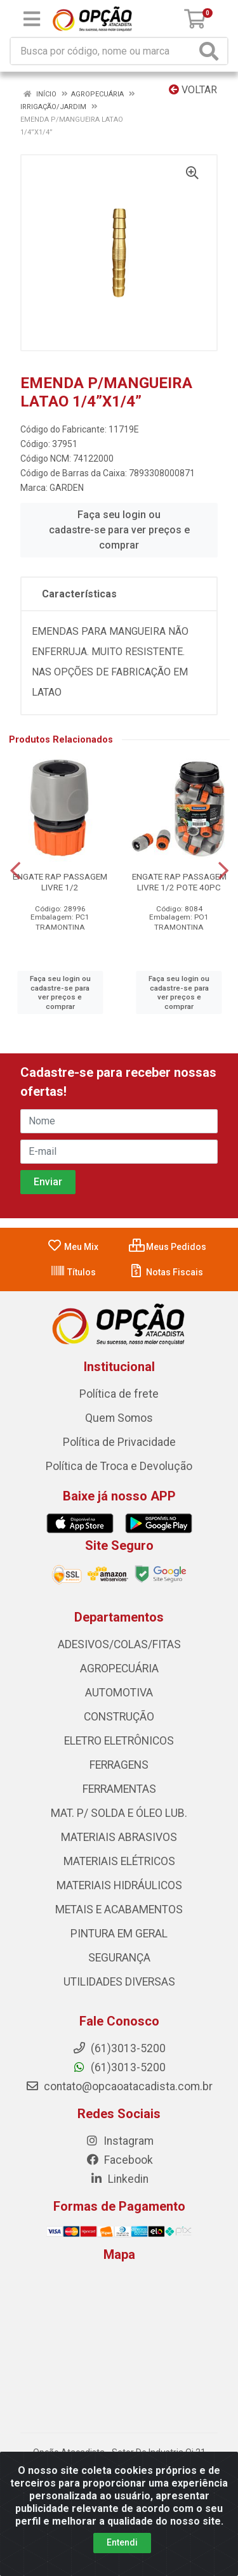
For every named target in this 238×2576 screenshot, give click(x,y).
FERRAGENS (119, 1765)
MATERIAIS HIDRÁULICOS (119, 1885)
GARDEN (67, 488)
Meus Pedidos (167, 1247)
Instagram (119, 2141)
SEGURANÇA (119, 1957)
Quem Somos (119, 1418)
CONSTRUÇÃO (119, 1716)
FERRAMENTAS (119, 1789)
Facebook (119, 2160)
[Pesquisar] (211, 51)
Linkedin (119, 2179)
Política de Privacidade (119, 1442)
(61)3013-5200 (119, 2067)
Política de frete (119, 1394)
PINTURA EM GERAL (119, 1933)
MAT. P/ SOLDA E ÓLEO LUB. (119, 1813)
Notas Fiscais (166, 1272)
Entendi (122, 2542)
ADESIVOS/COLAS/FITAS (119, 1644)
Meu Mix (72, 1247)
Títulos (73, 1272)
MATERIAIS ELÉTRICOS (119, 1861)
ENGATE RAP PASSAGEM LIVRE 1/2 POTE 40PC (179, 881)
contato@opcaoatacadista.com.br (119, 2086)
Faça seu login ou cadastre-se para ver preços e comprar (119, 530)
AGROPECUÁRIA (119, 1668)
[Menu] (31, 19)
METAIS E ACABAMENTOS (119, 1909)
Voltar (193, 90)
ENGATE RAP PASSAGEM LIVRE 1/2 (60, 881)
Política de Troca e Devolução (119, 1466)
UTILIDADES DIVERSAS (119, 1981)
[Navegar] (15, 871)
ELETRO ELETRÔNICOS (119, 1740)
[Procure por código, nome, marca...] (103, 51)
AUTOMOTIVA (119, 1692)
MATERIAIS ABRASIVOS (119, 1837)
